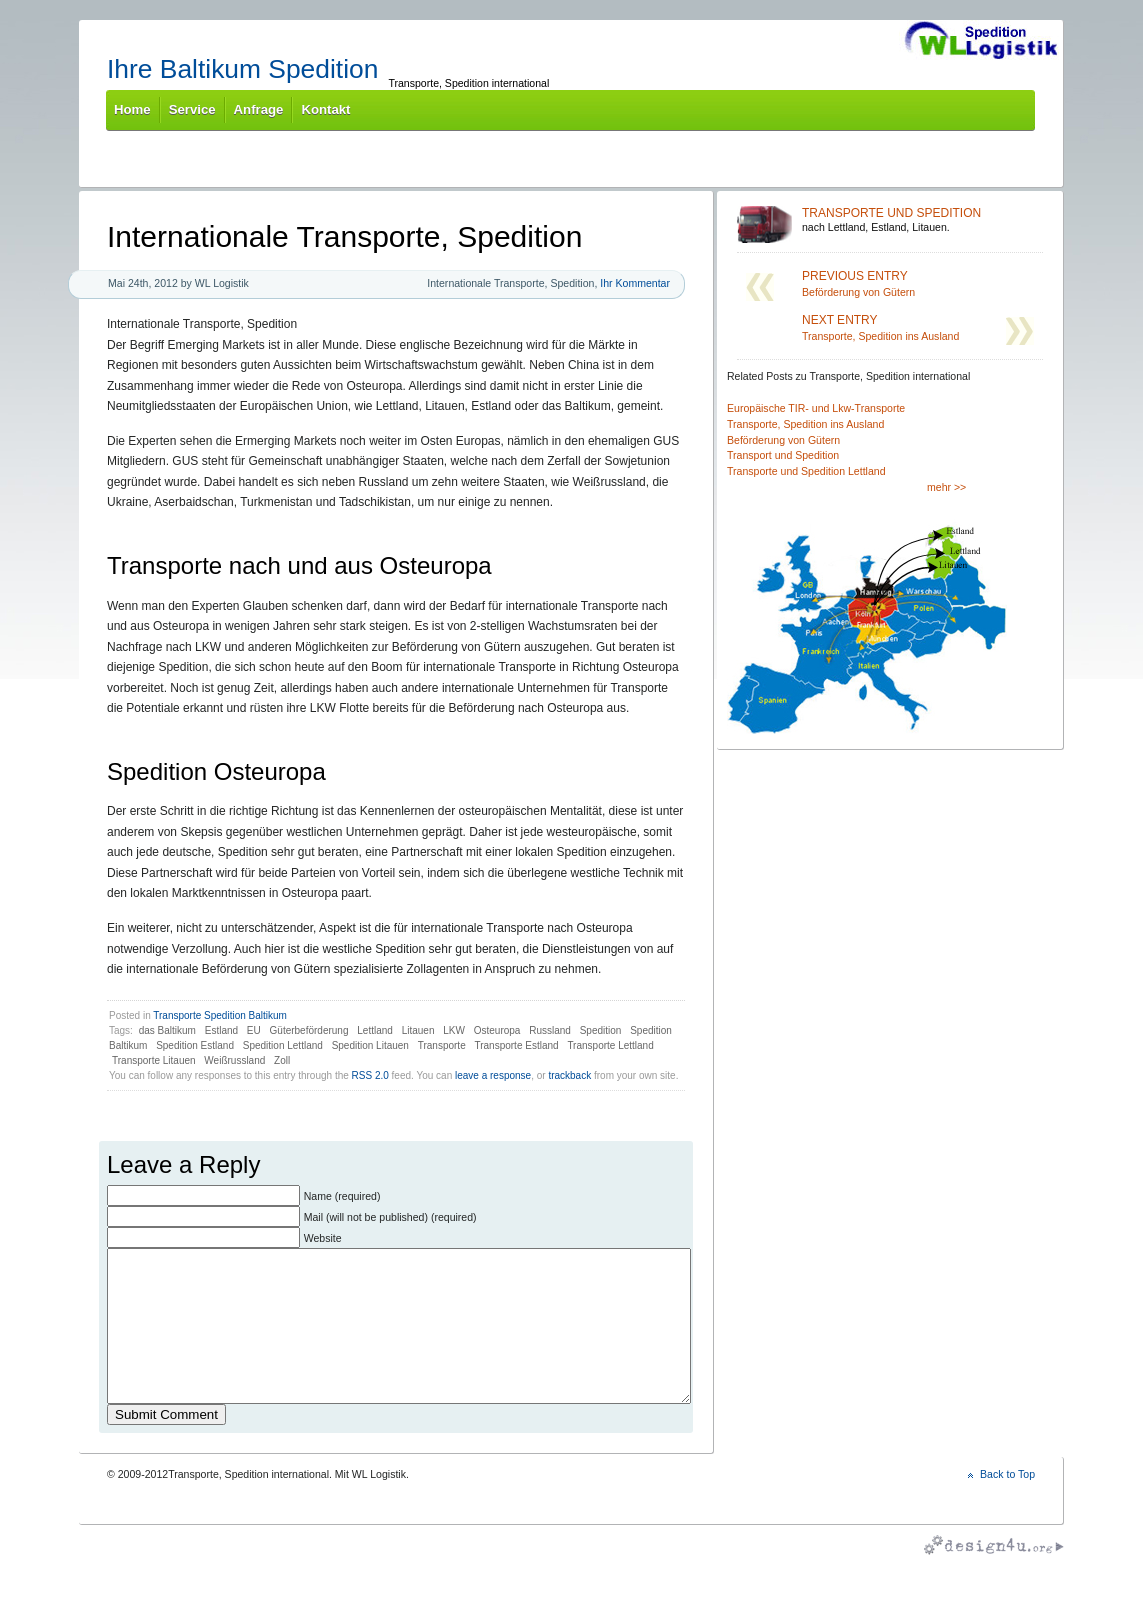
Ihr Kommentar (635, 283)
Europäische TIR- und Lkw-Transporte (816, 408)
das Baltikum (167, 1030)
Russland (550, 1030)
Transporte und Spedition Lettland (806, 471)
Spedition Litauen (370, 1045)
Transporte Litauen (154, 1060)
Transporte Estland (516, 1045)
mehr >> (946, 487)
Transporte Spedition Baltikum (220, 1015)
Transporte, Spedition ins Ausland (890, 327)
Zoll (282, 1060)
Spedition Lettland (283, 1045)
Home (132, 109)
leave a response (493, 1075)
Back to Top (1007, 1504)
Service (192, 109)
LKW (454, 1030)
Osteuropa (497, 1030)
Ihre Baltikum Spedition (242, 69)
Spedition (601, 1030)
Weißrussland (234, 1060)
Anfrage (259, 109)
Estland (221, 1030)
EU (254, 1030)
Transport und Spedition (783, 455)
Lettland (375, 1030)
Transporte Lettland (610, 1045)
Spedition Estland (195, 1045)
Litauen (418, 1030)
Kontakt (325, 109)
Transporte (442, 1045)
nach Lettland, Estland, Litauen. (919, 219)
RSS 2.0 (370, 1075)
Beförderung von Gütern (890, 283)
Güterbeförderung (309, 1030)
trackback (569, 1075)
